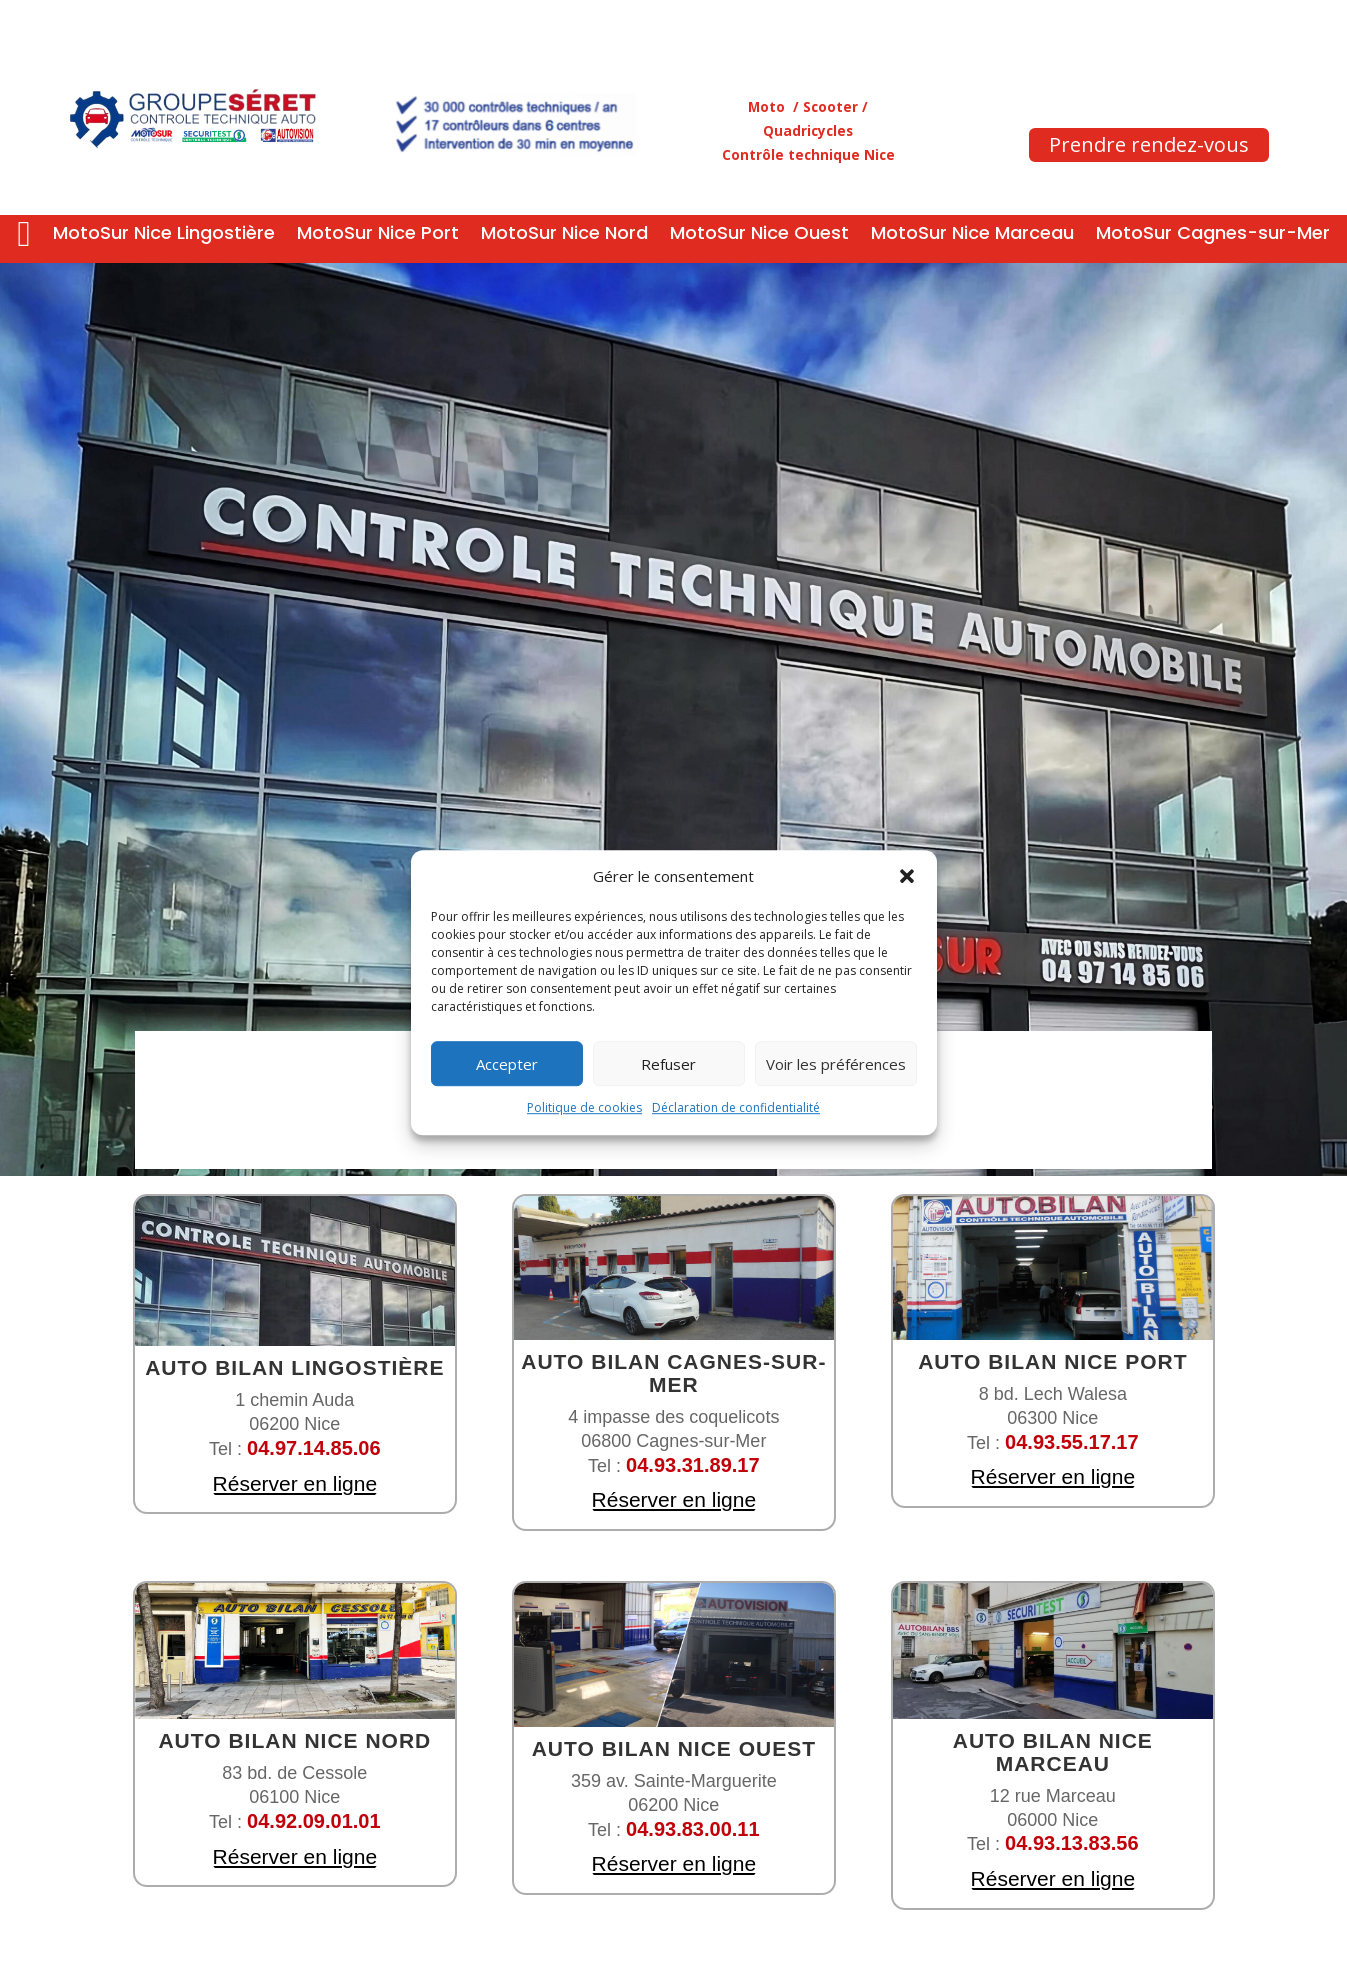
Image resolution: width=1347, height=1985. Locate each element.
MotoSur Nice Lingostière (164, 235)
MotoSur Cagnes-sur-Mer (1213, 235)
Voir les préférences (836, 1064)
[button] (907, 877)
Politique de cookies (584, 1108)
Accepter (507, 1064)
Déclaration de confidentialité (736, 1108)
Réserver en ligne (294, 1483)
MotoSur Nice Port (378, 235)
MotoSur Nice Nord (564, 235)
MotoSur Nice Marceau (972, 235)
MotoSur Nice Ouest (759, 235)
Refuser (668, 1064)
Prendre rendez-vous (1149, 144)
